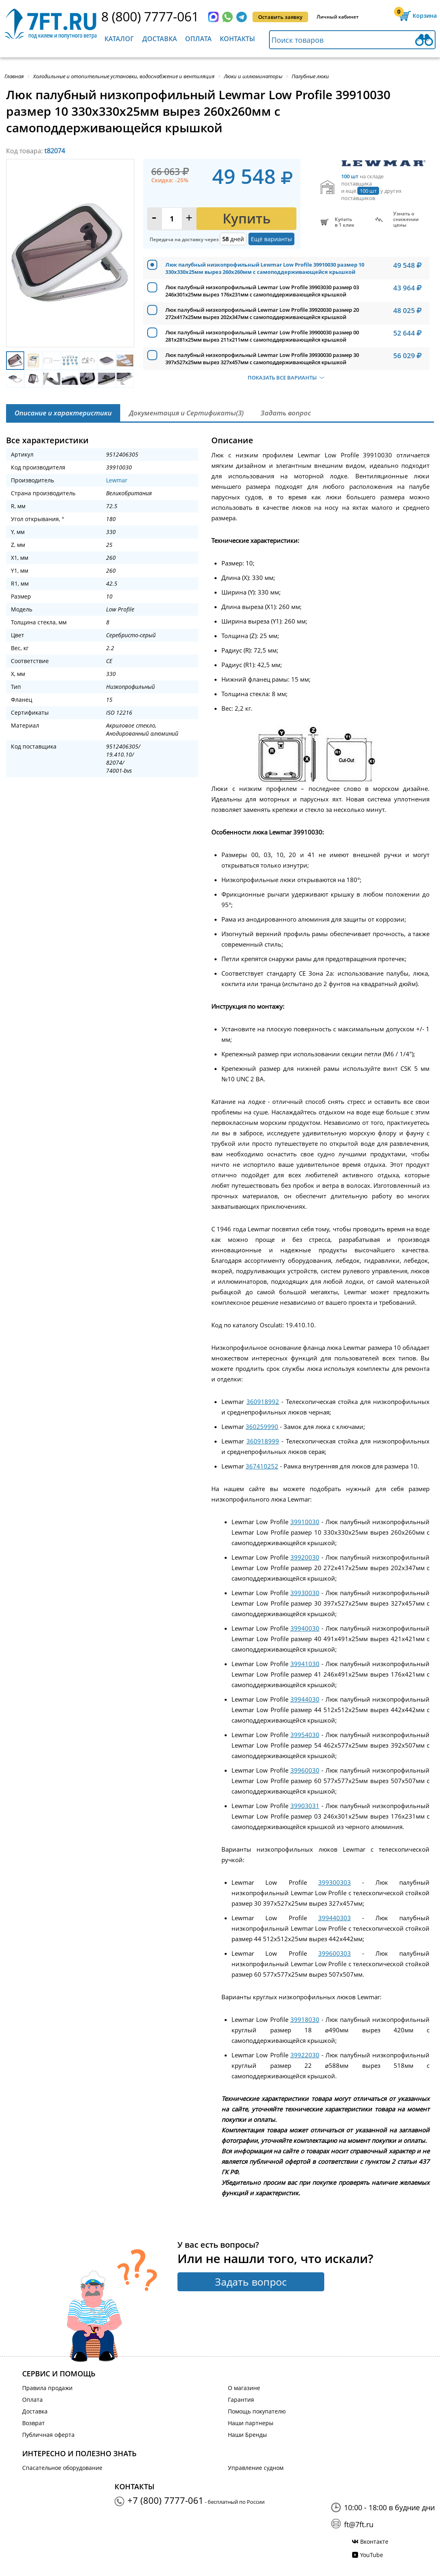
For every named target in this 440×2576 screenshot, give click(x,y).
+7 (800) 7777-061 (165, 2500)
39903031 (304, 1806)
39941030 (304, 1664)
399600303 (334, 1953)
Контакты (237, 38)
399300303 (334, 1882)
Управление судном (256, 2468)
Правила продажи (47, 2388)
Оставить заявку (280, 17)
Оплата (198, 38)
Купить (247, 218)
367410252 (262, 1466)
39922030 (304, 2055)
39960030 (304, 1770)
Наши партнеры (250, 2423)
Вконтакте (374, 2541)
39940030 (304, 1628)
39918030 (304, 2019)
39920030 (304, 1557)
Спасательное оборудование (62, 2468)
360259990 (262, 1427)
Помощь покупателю (257, 2411)
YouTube (371, 2555)
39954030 (304, 1735)
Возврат (33, 2423)
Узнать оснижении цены (406, 219)
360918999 (262, 1441)
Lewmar (116, 480)
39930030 (304, 1593)
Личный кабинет (338, 16)
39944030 (304, 1699)
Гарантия (241, 2399)
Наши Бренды (247, 2434)
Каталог (119, 38)
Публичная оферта (48, 2434)
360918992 (262, 1402)
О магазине (244, 2388)
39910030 (304, 1522)
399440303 (334, 1918)
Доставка (159, 38)
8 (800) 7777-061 (150, 16)
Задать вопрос (251, 2281)
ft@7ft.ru (358, 2524)
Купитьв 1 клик (345, 222)
